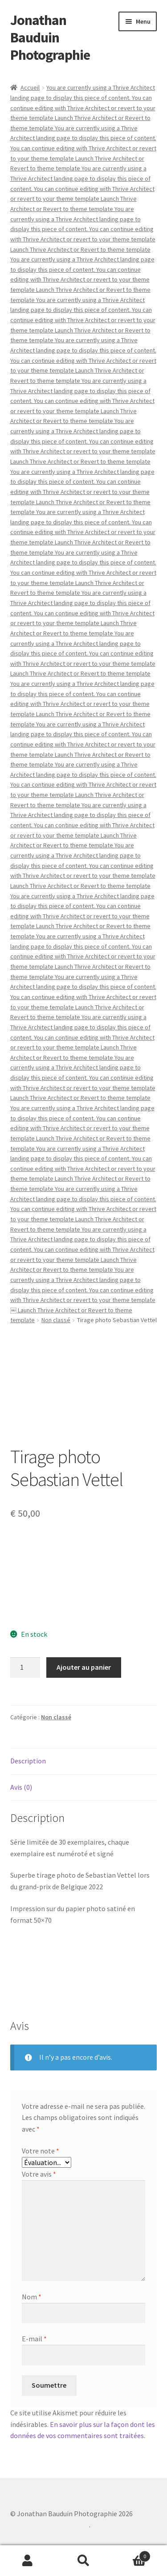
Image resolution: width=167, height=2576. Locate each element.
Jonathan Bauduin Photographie (50, 37)
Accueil (30, 87)
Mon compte (28, 2561)
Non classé (55, 1320)
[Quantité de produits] (25, 1667)
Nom (31, 2296)
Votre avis (39, 2173)
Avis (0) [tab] (21, 1787)
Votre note (40, 2150)
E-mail (34, 2338)
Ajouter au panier (84, 1667)
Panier (131, 2554)
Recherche (83, 2561)
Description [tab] (28, 1760)
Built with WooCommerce (49, 2524)
